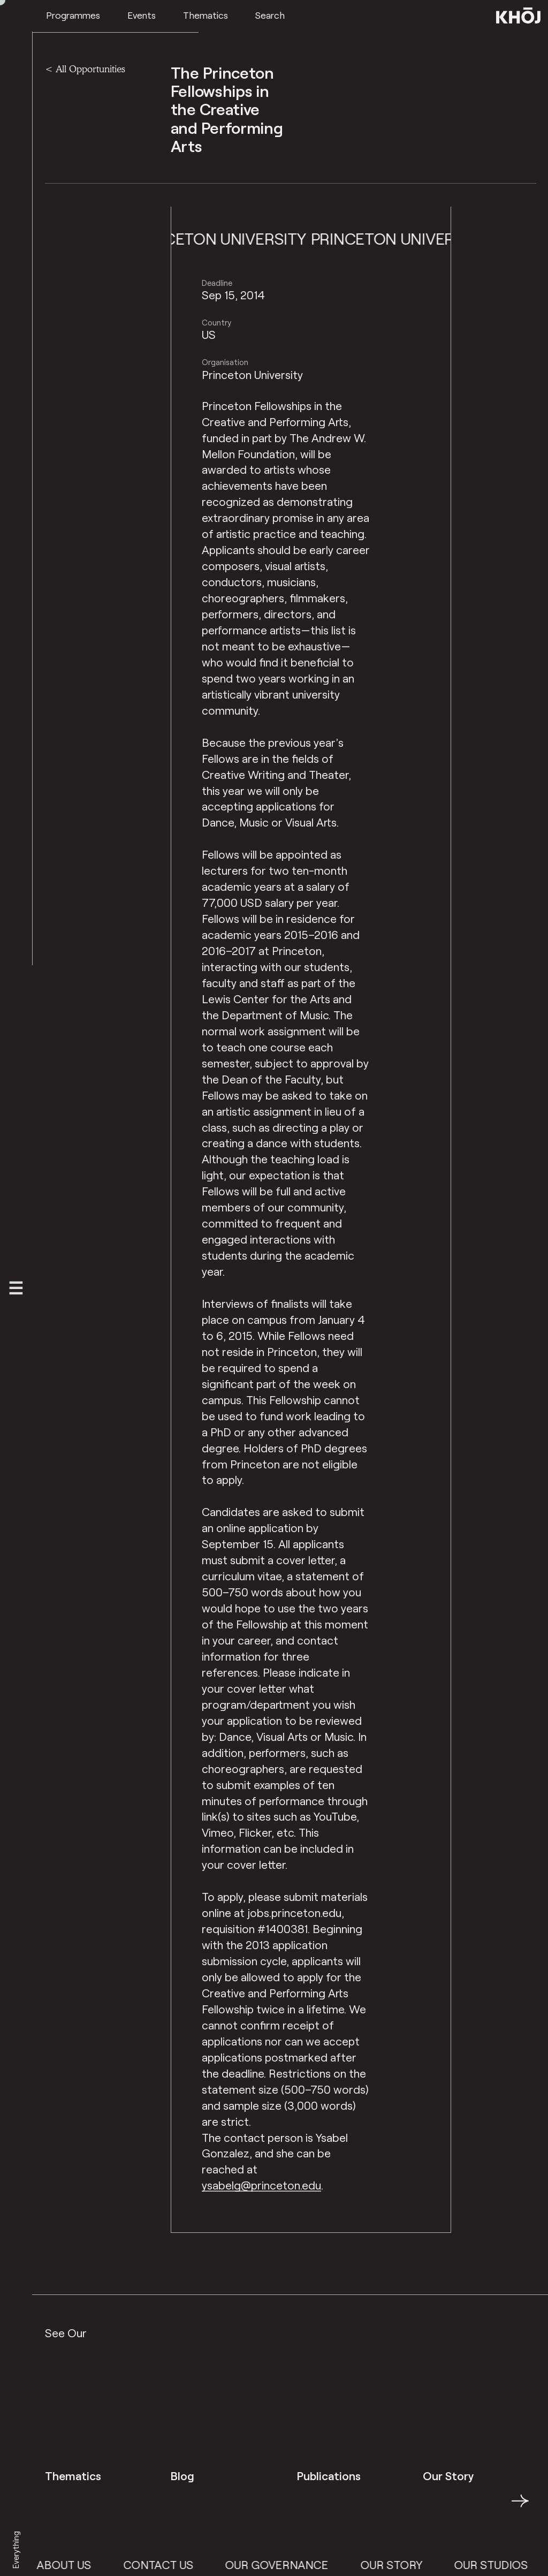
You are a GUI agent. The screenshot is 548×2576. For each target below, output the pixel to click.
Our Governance (304, 2564)
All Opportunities (90, 68)
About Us (91, 2564)
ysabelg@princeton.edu (261, 2185)
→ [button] (520, 2506)
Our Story (418, 2564)
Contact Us (185, 2564)
